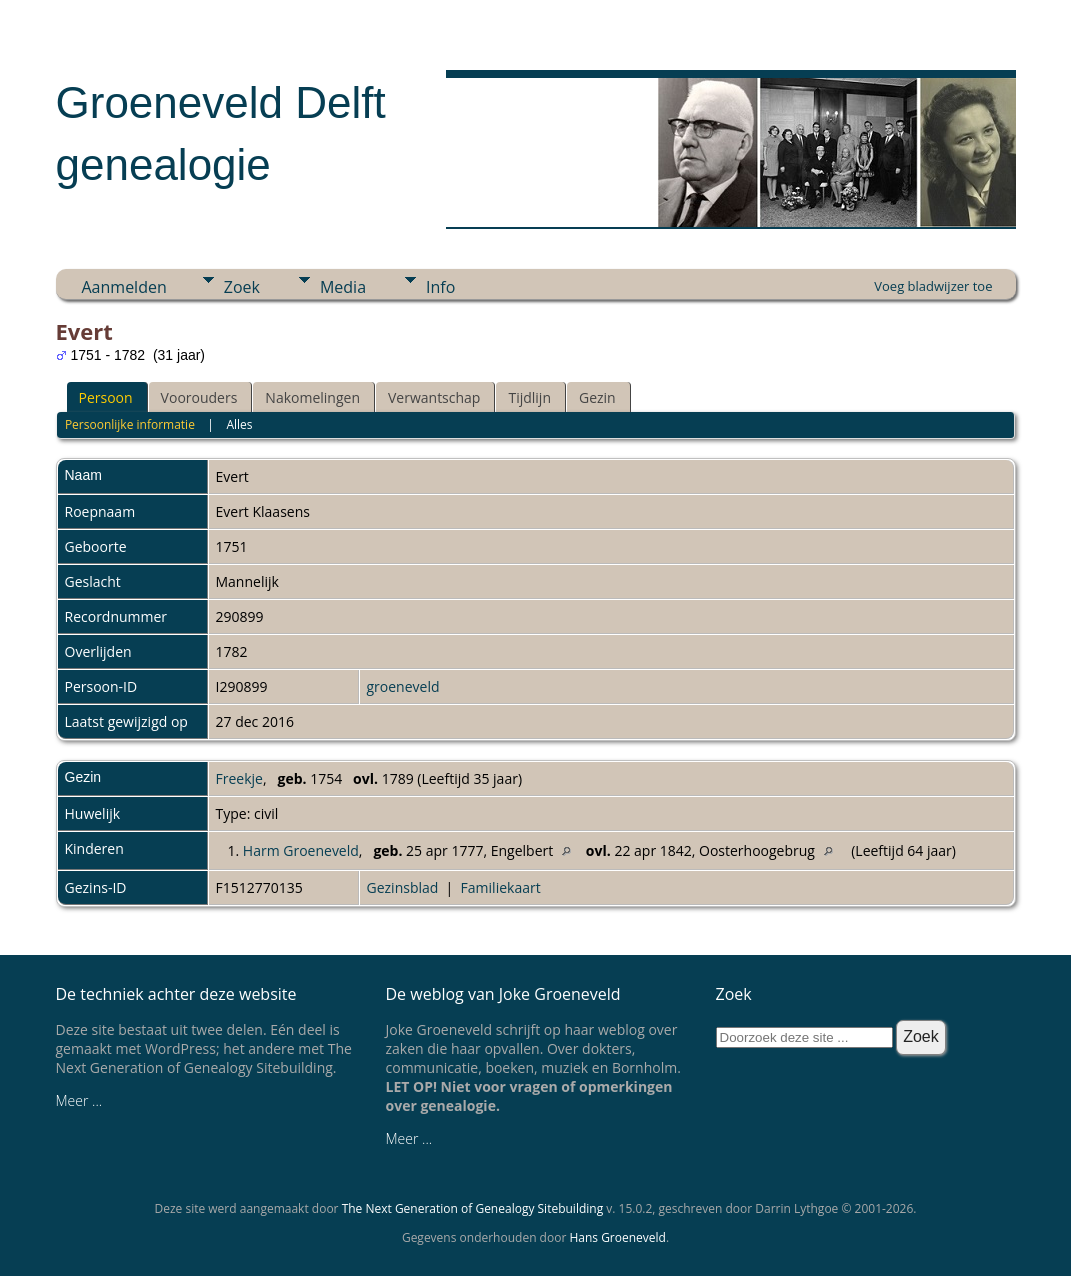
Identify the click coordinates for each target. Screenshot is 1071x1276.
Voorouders (199, 397)
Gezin (597, 397)
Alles (239, 424)
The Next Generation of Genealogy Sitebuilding (473, 1208)
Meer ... (79, 1100)
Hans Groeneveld (617, 1237)
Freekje (239, 778)
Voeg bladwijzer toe (933, 286)
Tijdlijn (529, 397)
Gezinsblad (403, 887)
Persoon (106, 397)
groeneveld (403, 686)
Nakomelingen (312, 397)
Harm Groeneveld (301, 850)
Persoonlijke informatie (130, 424)
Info (440, 287)
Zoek (242, 287)
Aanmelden (124, 287)
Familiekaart (501, 887)
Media (343, 287)
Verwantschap (434, 397)
